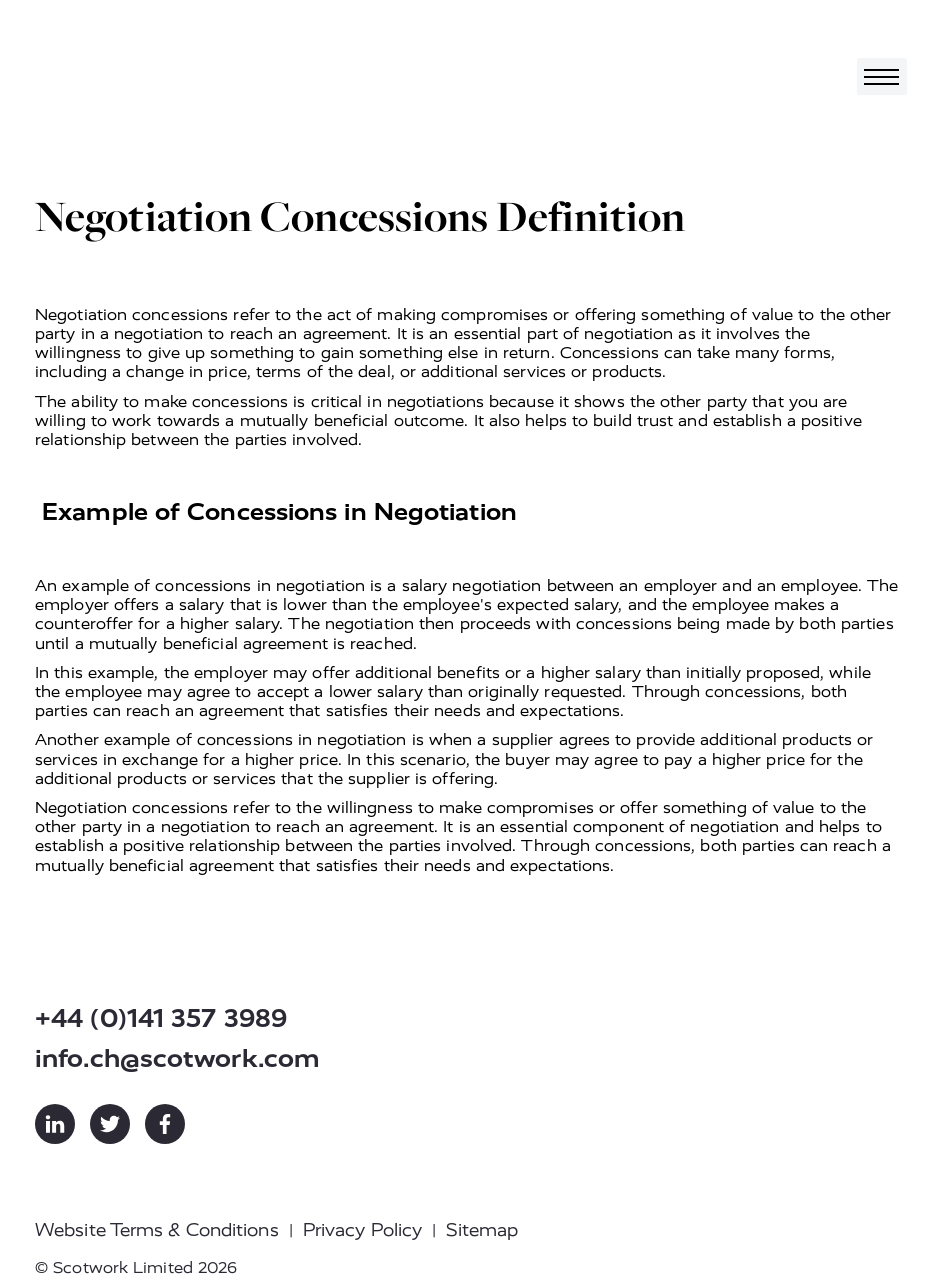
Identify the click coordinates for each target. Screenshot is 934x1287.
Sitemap (482, 1230)
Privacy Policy (362, 1230)
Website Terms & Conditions (157, 1230)
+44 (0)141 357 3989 (161, 1018)
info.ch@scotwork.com (177, 1058)
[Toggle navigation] (882, 76)
